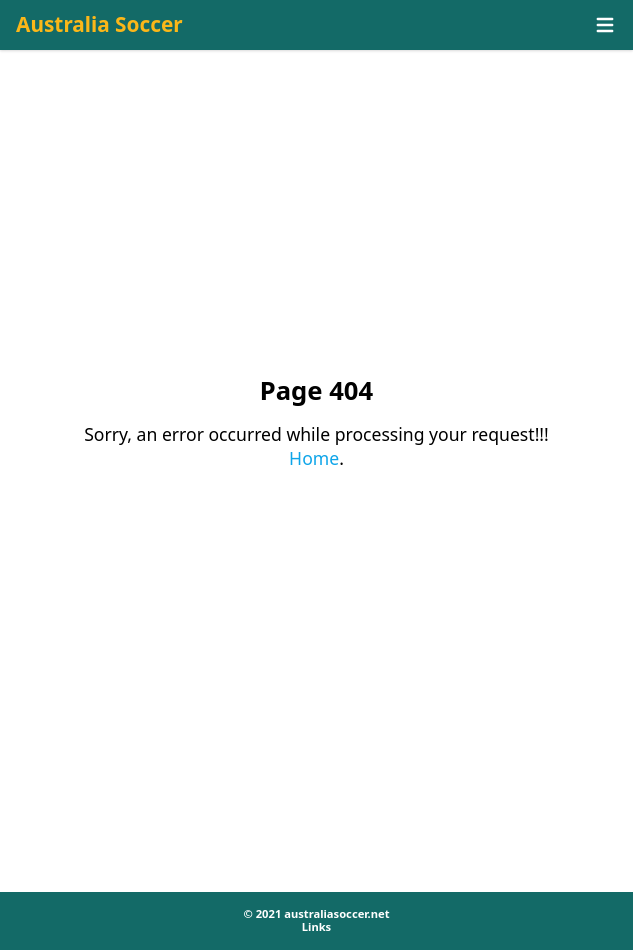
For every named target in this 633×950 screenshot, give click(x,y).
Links (316, 926)
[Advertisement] (316, 231)
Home (314, 458)
